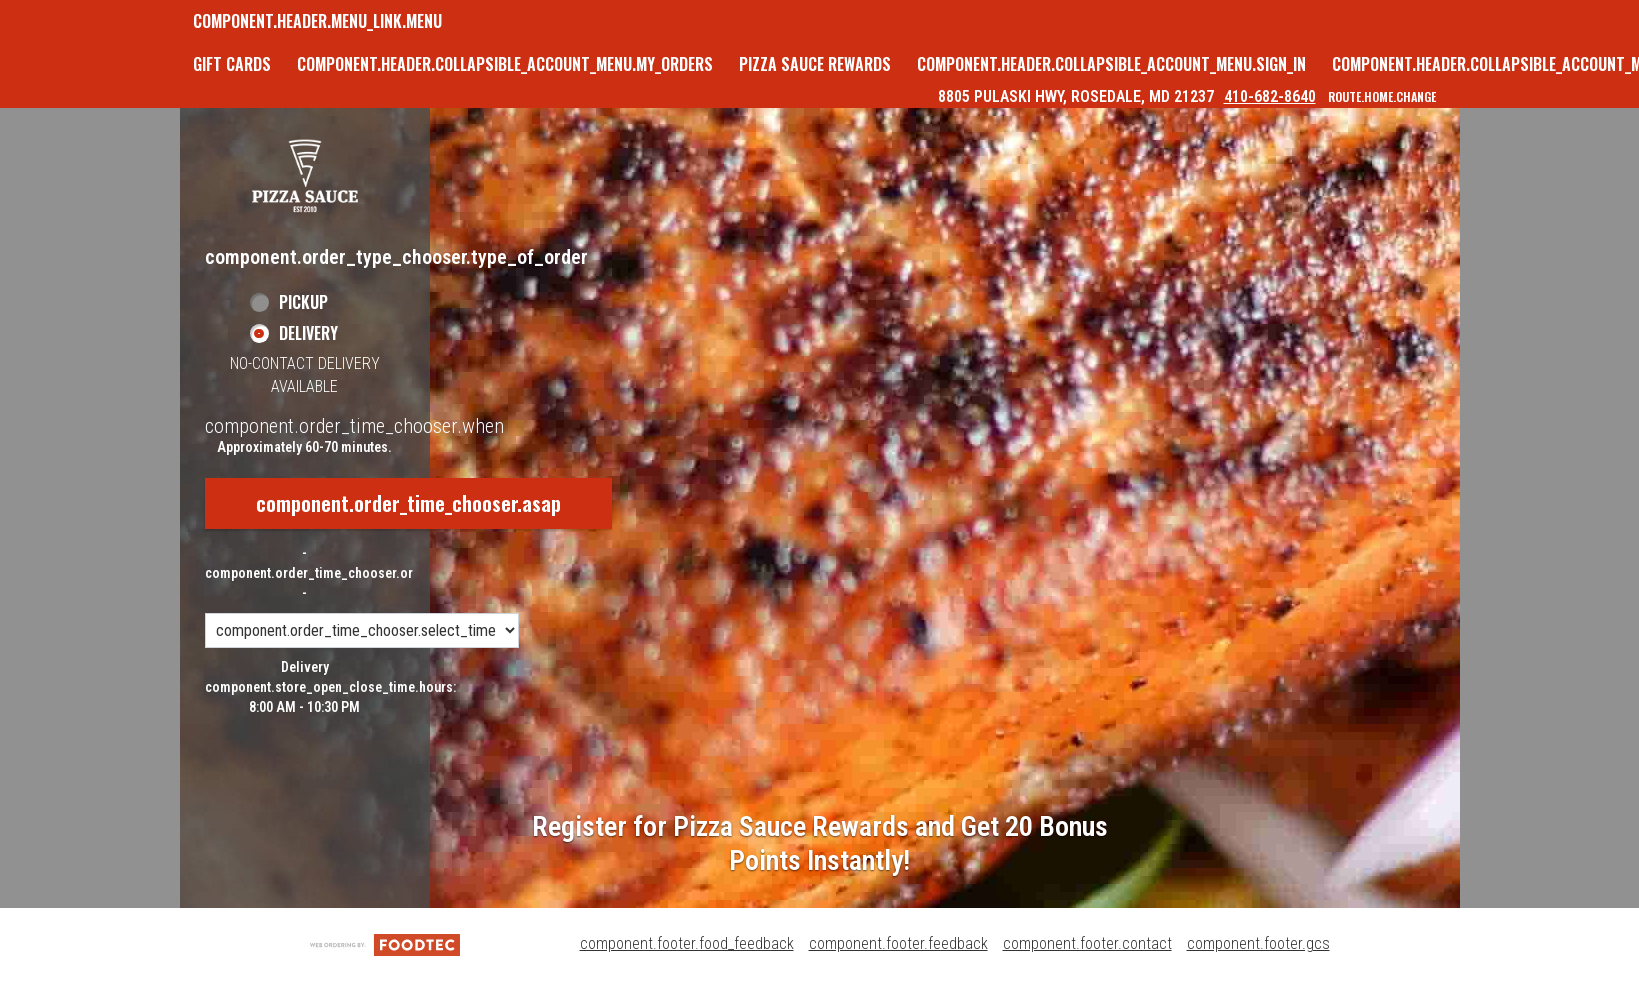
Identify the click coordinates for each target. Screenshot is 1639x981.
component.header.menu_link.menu (317, 21)
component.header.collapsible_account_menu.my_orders (505, 64)
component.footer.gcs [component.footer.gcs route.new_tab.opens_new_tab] (1258, 943)
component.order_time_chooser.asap (408, 503)
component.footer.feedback (898, 943)
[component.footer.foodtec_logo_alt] (385, 943)
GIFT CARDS (232, 64)
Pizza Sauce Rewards (815, 64)
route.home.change (1382, 96)
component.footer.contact (1087, 943)
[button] (305, 175)
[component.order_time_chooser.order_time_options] (362, 630)
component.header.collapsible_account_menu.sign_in (1111, 64)
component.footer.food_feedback (687, 943)
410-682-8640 (1270, 96)
